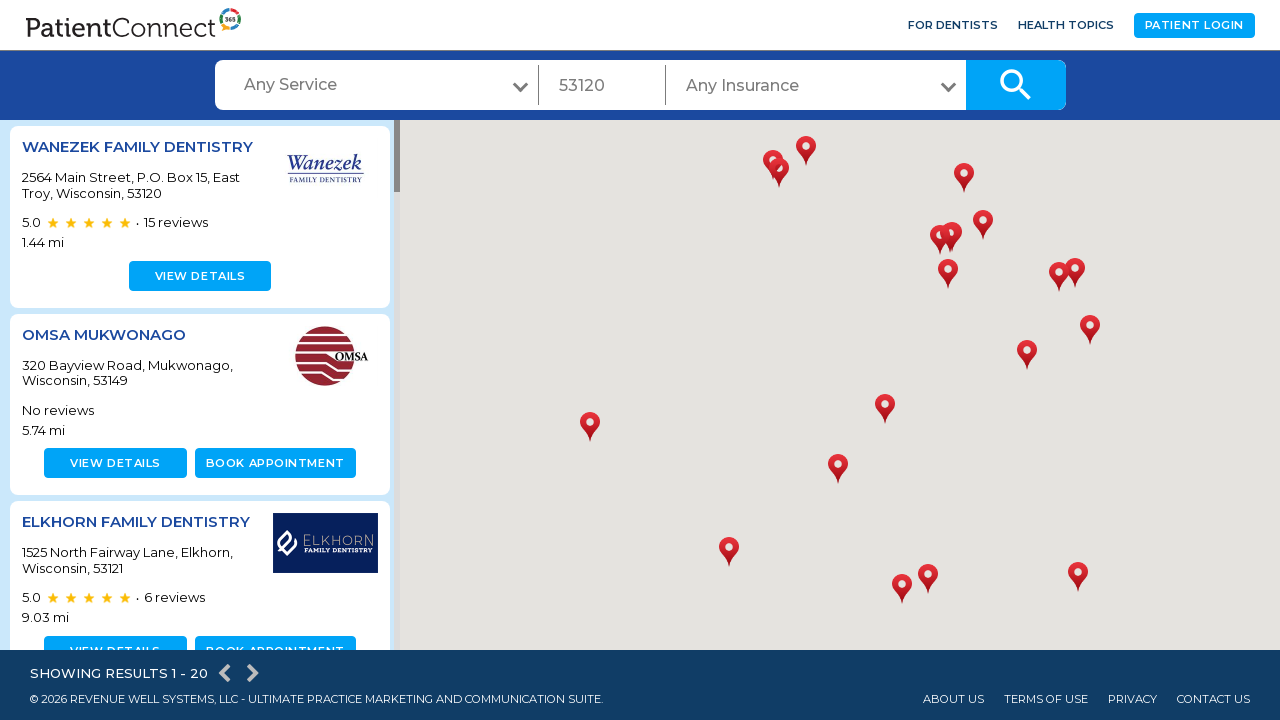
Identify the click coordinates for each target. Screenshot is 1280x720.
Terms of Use (1046, 699)
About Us (953, 699)
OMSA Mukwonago (104, 334)
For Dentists (953, 25)
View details (197, 276)
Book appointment (271, 463)
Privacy (1132, 699)
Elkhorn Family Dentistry (136, 521)
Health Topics (1066, 25)
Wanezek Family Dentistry (137, 146)
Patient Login (1194, 25)
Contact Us (1213, 699)
